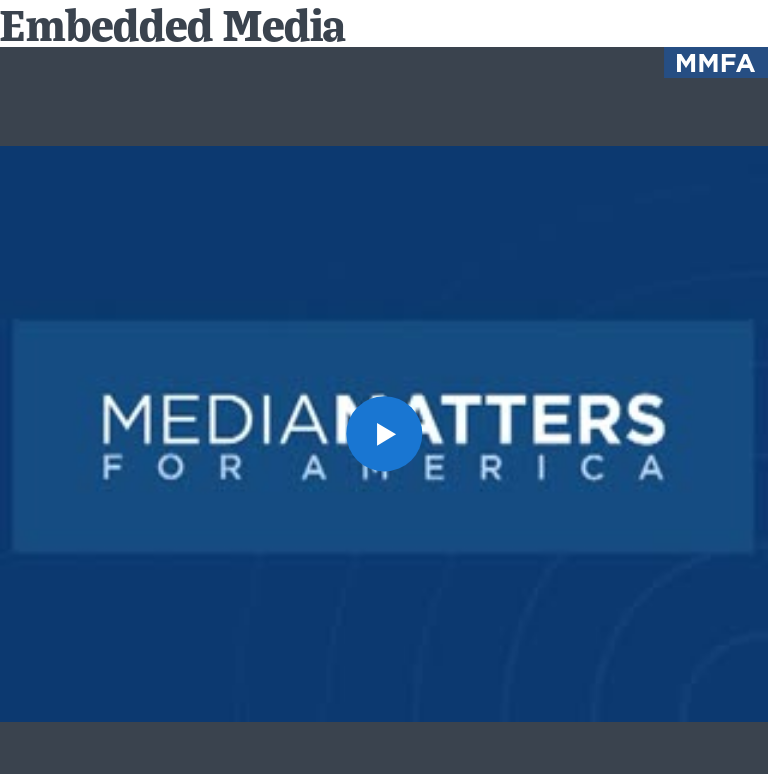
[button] (383, 433)
